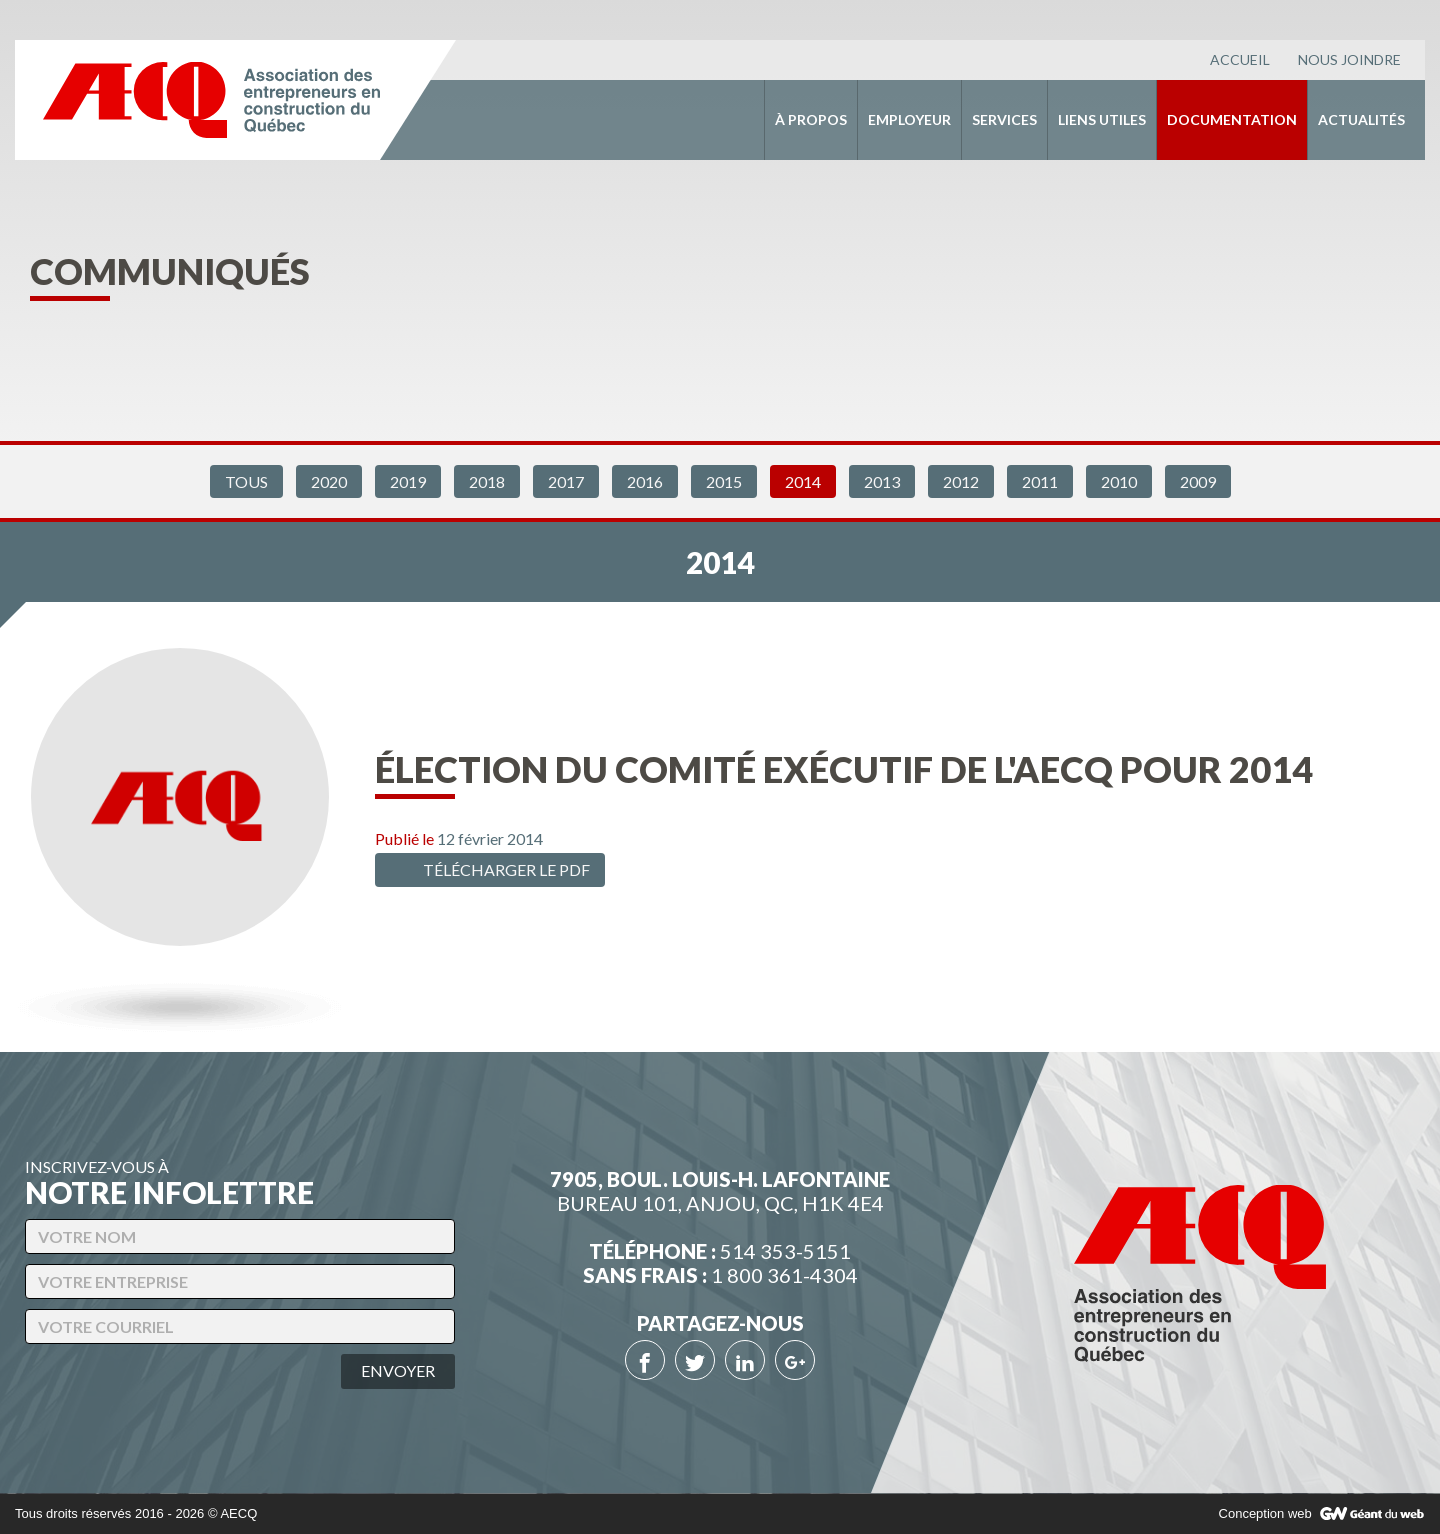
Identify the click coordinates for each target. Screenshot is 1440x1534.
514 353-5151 (785, 1251)
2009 (1198, 481)
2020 (329, 481)
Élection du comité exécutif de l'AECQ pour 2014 (844, 769)
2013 (882, 481)
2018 (487, 481)
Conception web (1265, 1513)
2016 (645, 481)
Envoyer (398, 1370)
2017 (566, 481)
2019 (408, 481)
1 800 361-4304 (784, 1275)
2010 (1119, 481)
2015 (724, 481)
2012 (961, 481)
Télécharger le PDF (487, 869)
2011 (1040, 481)
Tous (246, 481)
